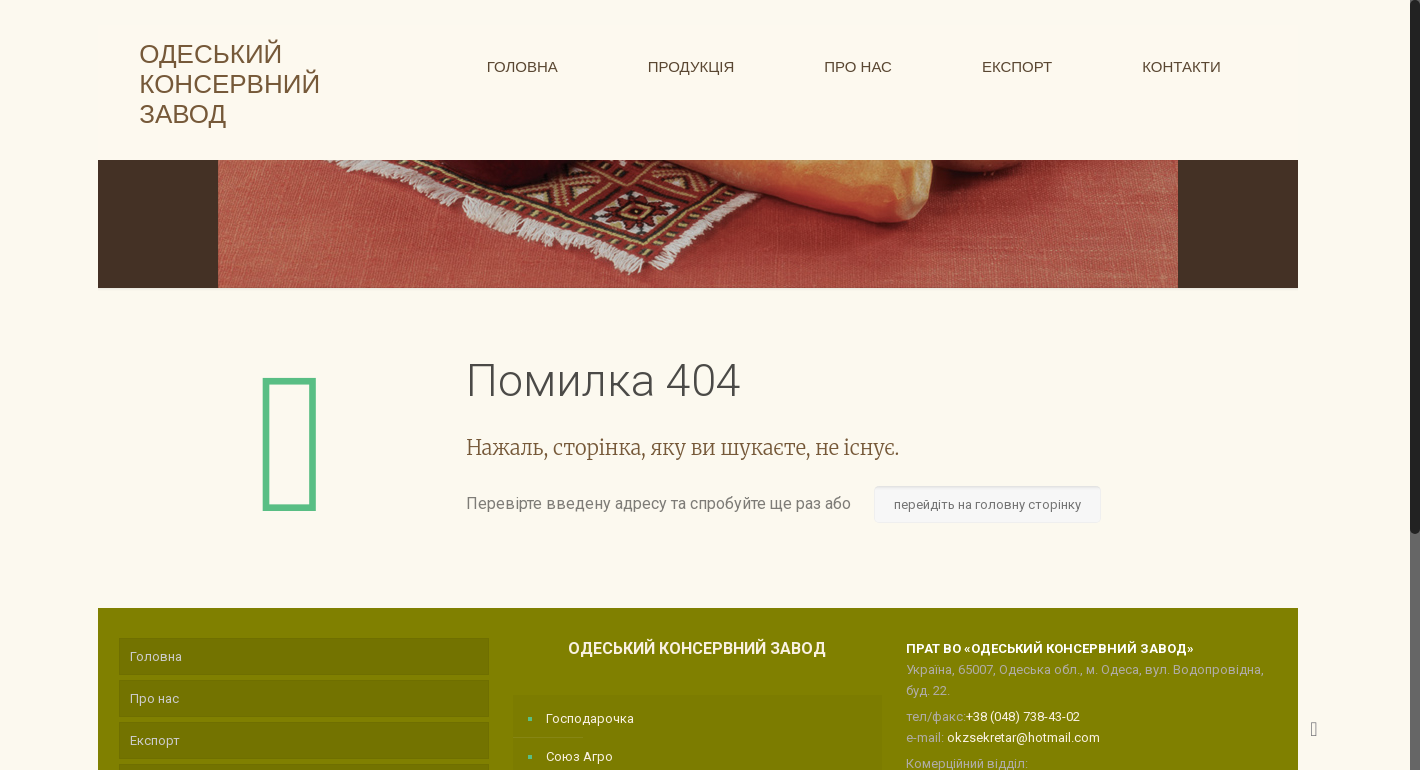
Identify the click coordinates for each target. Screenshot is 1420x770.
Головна (156, 656)
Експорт (155, 740)
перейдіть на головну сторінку (987, 504)
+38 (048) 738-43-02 (1023, 716)
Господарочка (590, 718)
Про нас (154, 698)
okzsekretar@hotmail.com (1023, 737)
